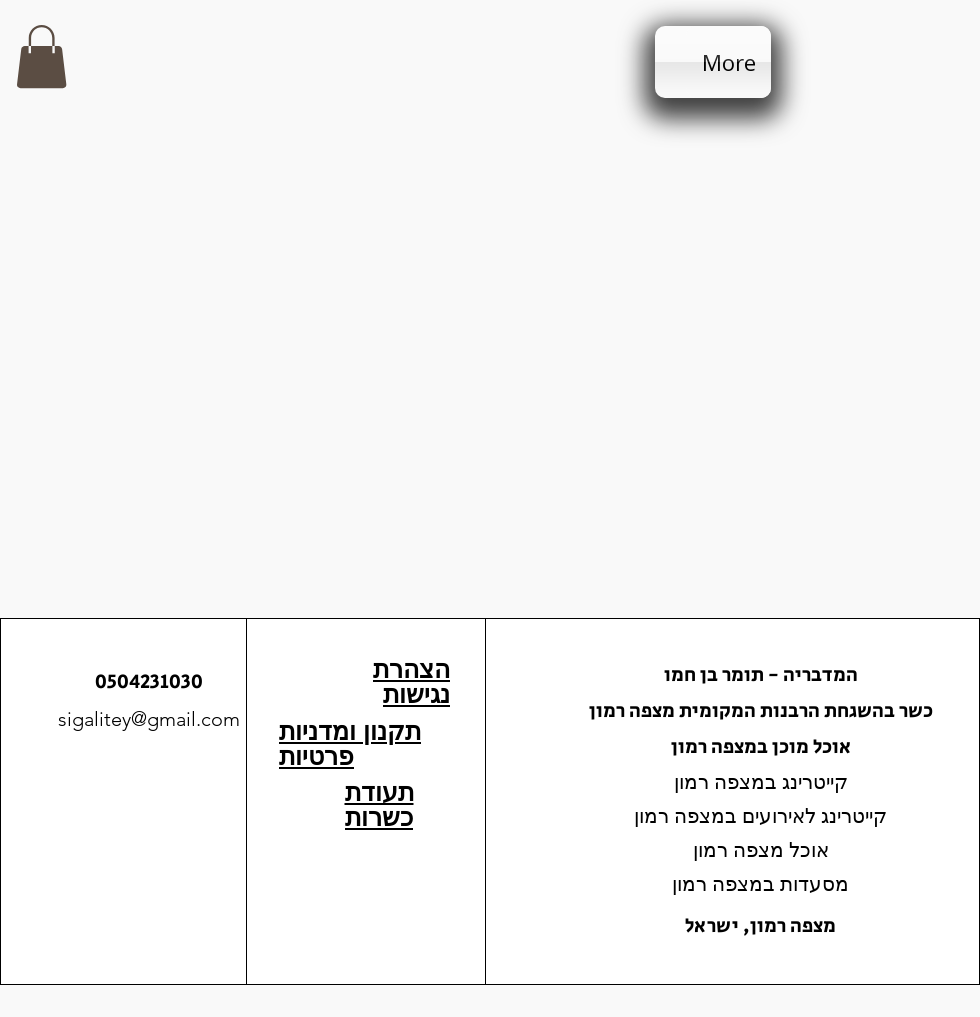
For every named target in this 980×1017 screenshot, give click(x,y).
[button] (41, 56)
